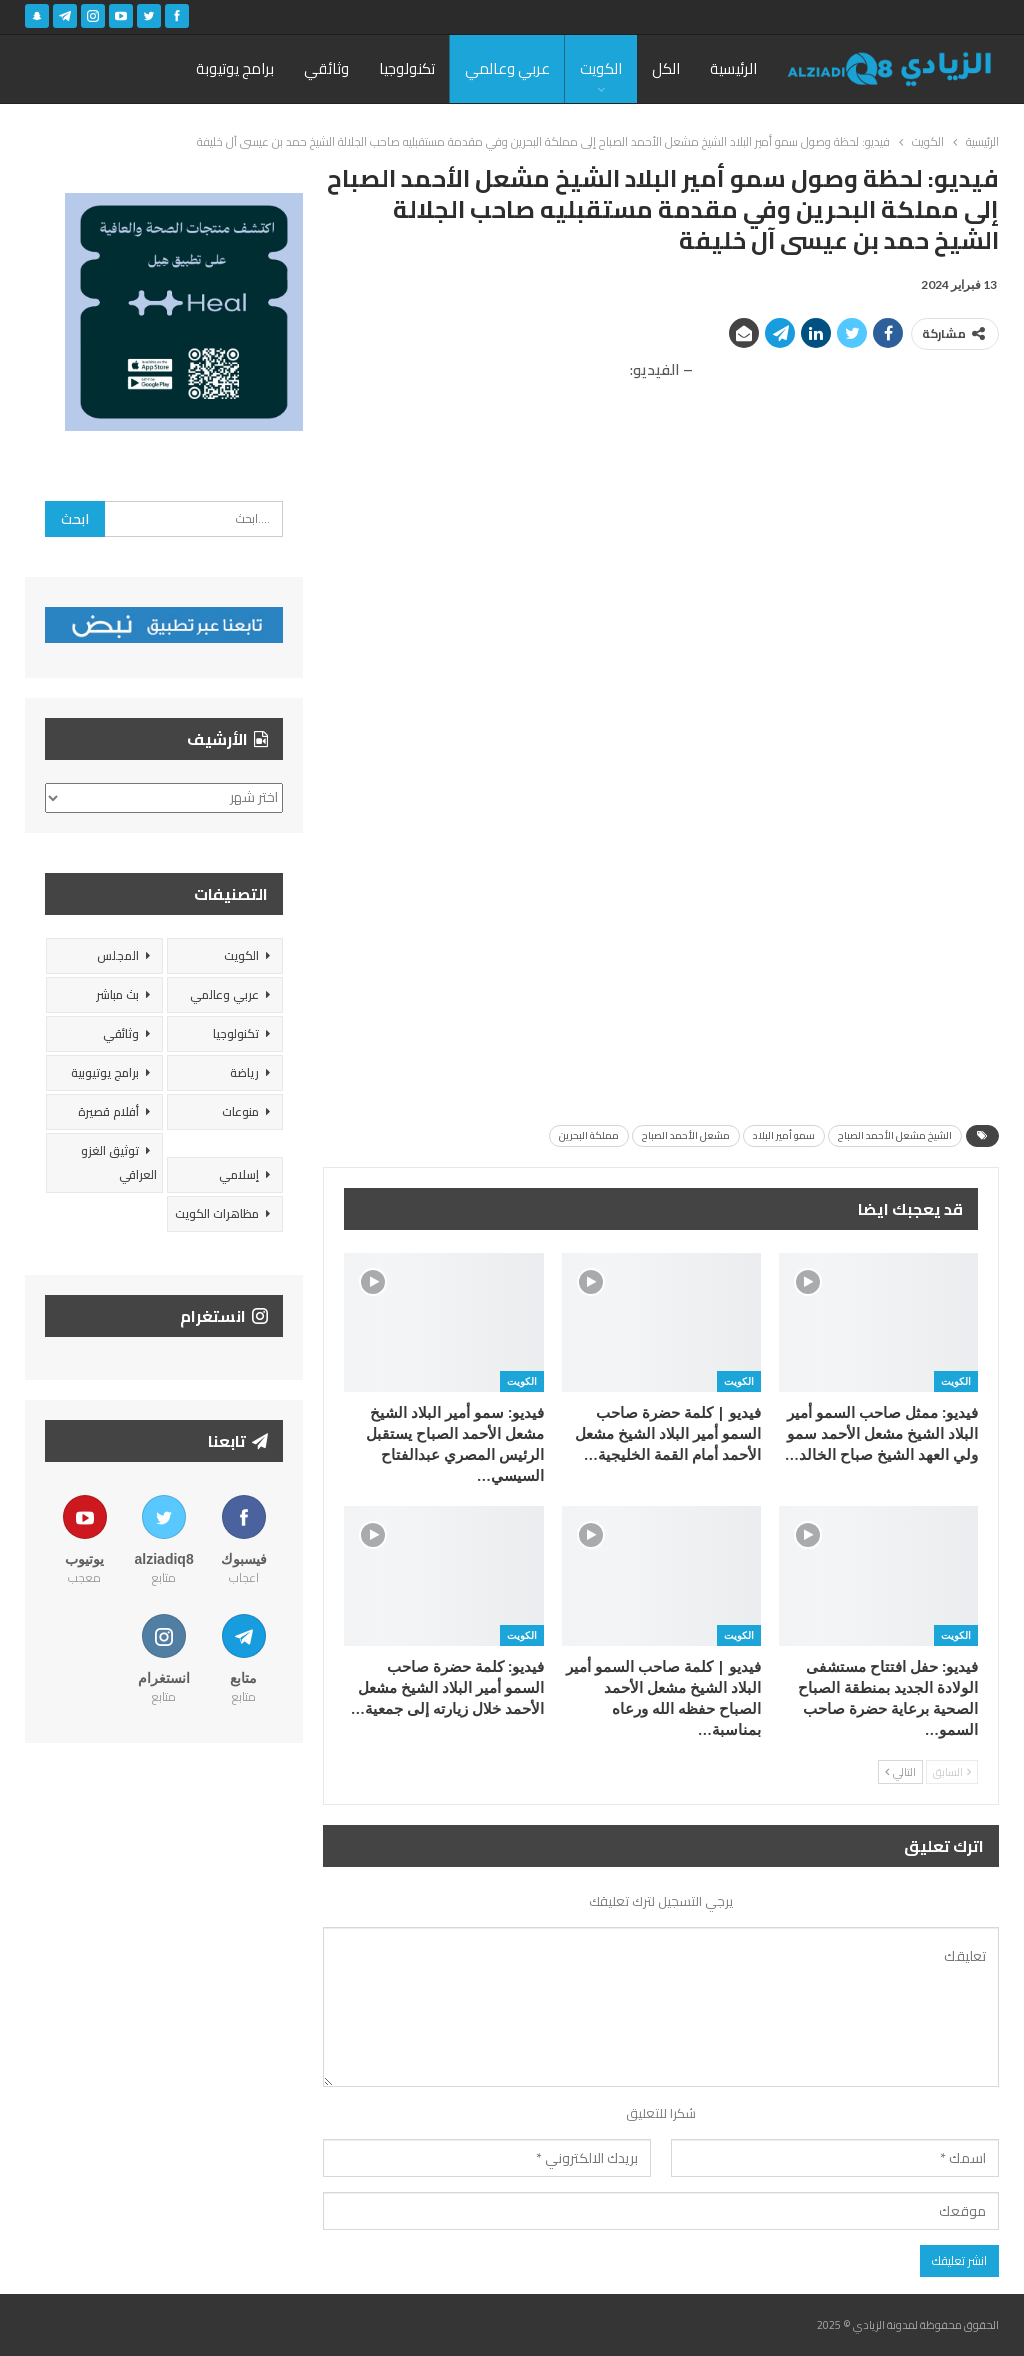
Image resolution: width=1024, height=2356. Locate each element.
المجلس (118, 955)
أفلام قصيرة (108, 1111)
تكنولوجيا (407, 68)
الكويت (601, 68)
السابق (952, 1772)
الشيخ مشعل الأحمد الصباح (895, 1135)
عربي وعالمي (507, 68)
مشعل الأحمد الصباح (686, 1135)
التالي (900, 1772)
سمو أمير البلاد (784, 1135)
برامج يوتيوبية (105, 1072)
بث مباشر (117, 994)
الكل (666, 68)
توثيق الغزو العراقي (119, 1162)
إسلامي (239, 1174)
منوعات (240, 1111)
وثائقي (326, 68)
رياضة (244, 1072)
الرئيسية (733, 68)
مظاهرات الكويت (217, 1213)
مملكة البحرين (589, 1135)
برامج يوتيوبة (235, 68)
